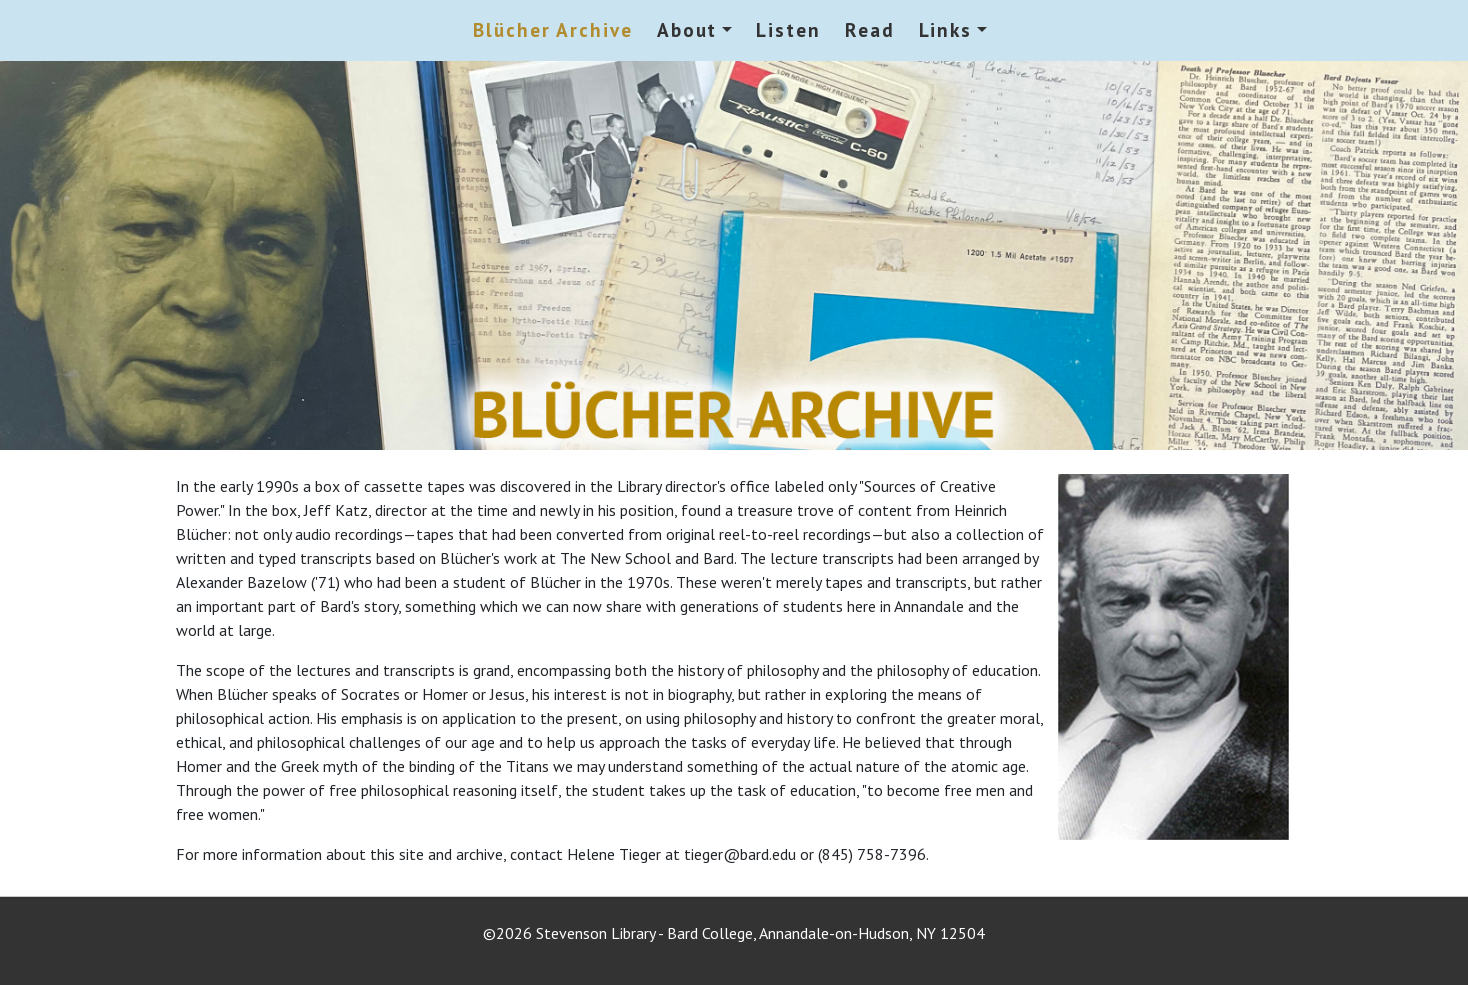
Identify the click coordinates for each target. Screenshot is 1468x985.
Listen (788, 29)
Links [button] (946, 29)
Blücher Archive (553, 29)
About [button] (687, 29)
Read (870, 29)
